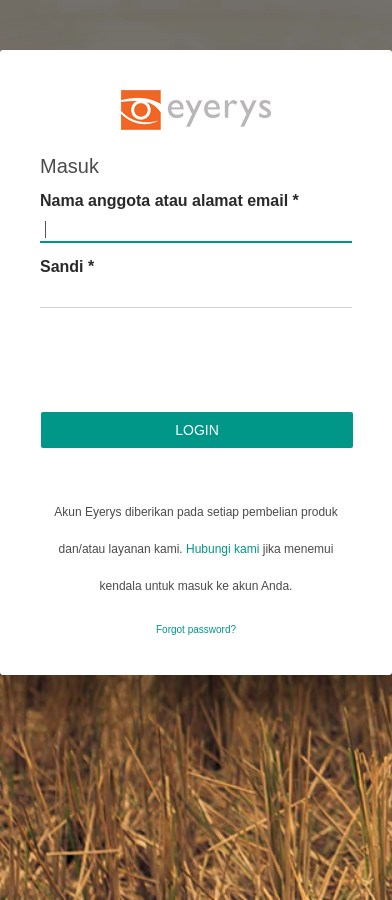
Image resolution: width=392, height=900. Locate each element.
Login (197, 430)
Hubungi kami (222, 549)
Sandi (67, 266)
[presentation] (192, 363)
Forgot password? (196, 629)
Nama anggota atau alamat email (169, 200)
